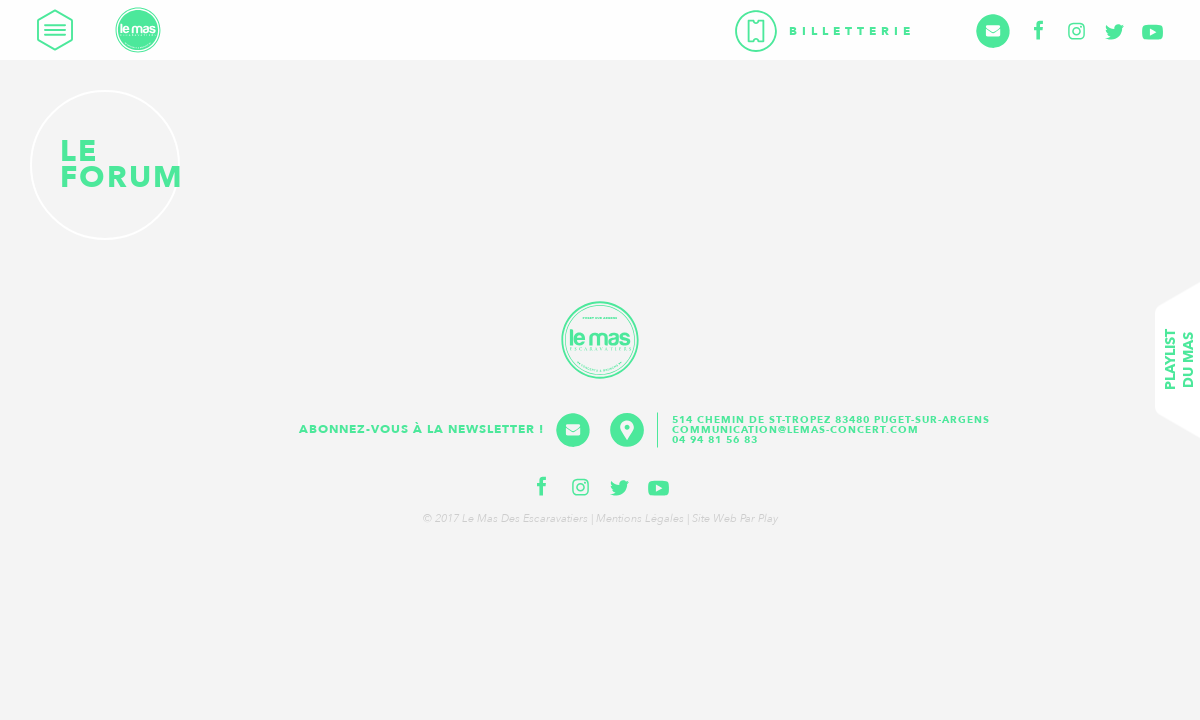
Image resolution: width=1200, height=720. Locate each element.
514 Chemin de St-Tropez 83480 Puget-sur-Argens (833, 420)
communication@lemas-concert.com (795, 430)
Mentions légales (640, 518)
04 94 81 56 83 (715, 440)
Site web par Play (735, 518)
